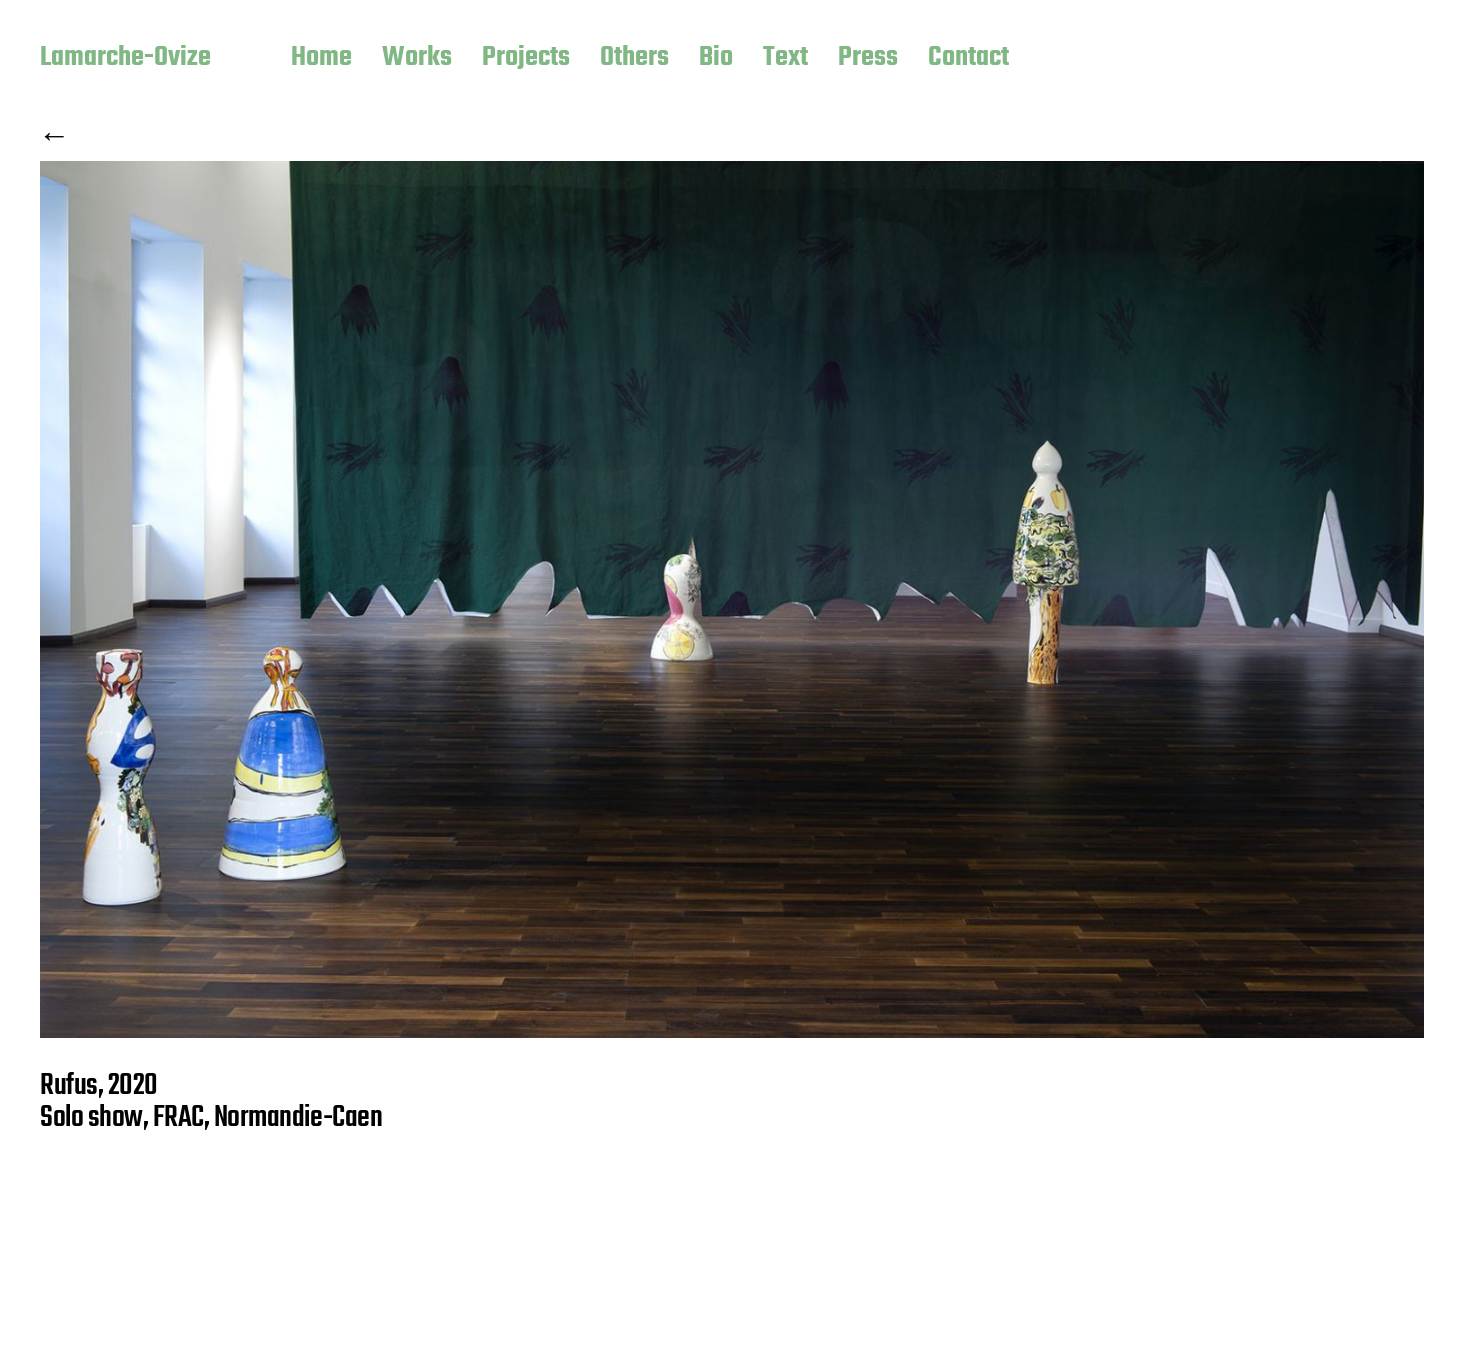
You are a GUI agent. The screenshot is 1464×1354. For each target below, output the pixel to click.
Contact (968, 59)
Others (634, 59)
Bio (716, 59)
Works (417, 59)
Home (321, 59)
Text (785, 59)
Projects (526, 59)
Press (868, 59)
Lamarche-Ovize (125, 59)
